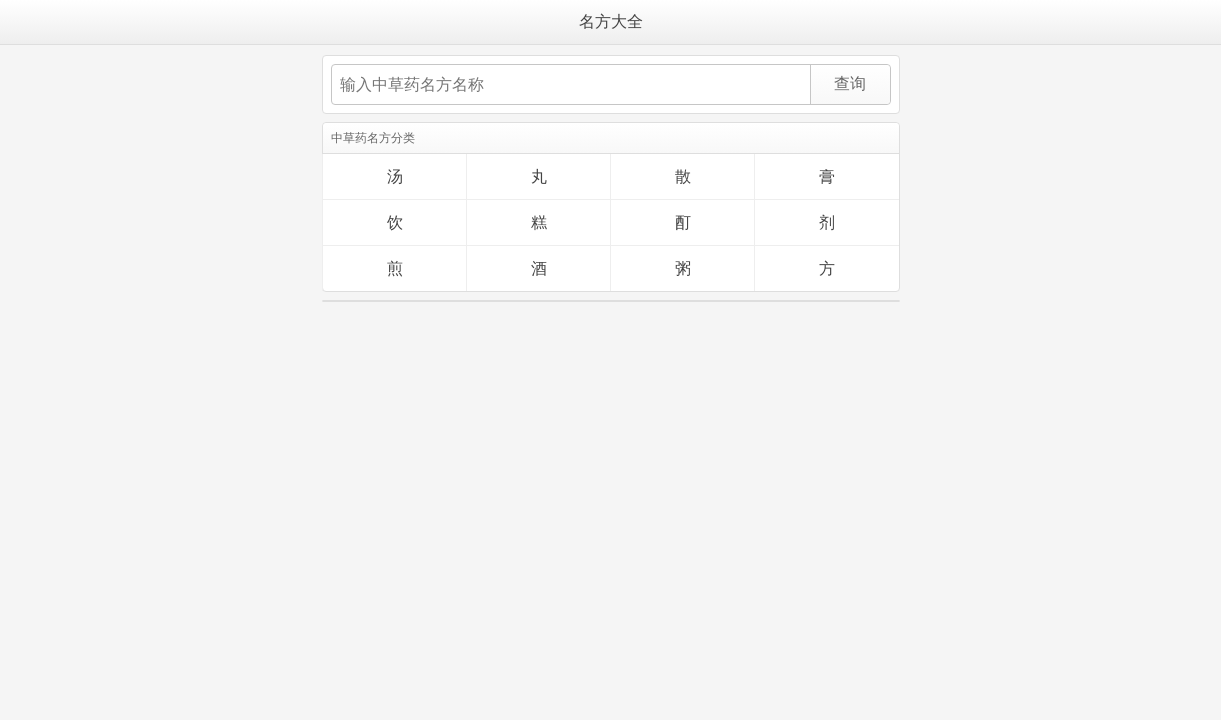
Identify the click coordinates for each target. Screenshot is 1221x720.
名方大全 (611, 21)
